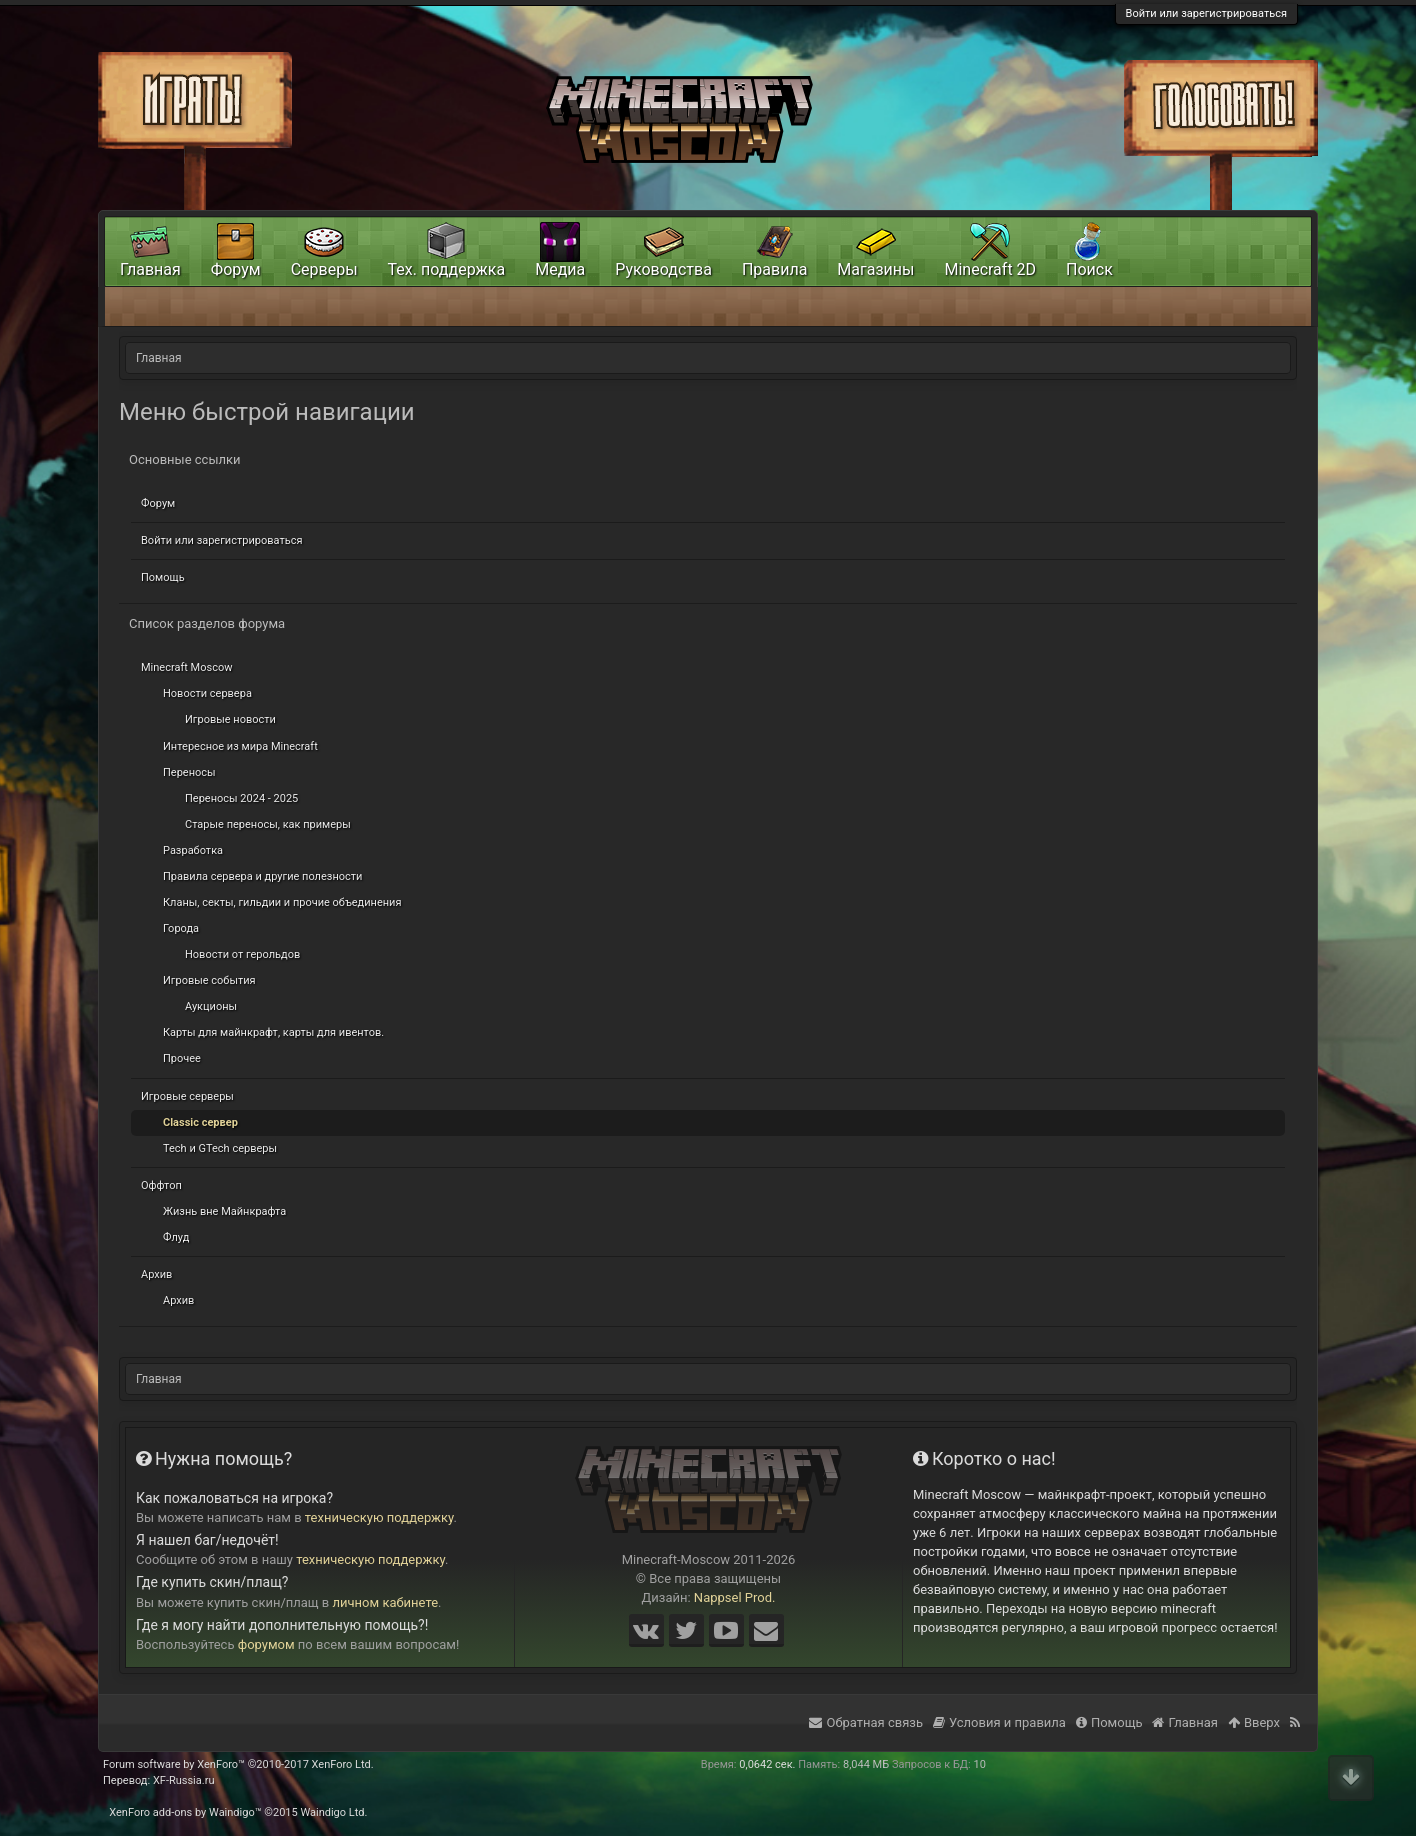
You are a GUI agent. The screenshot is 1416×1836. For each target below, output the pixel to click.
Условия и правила (999, 1722)
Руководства (663, 269)
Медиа (560, 269)
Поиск (1089, 269)
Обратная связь (866, 1722)
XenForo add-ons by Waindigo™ (185, 1812)
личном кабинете (386, 1602)
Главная (150, 269)
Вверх (1254, 1722)
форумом (266, 1644)
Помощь (163, 577)
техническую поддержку (379, 1517)
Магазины (875, 269)
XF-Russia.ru (184, 1780)
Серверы (324, 269)
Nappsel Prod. (735, 1597)
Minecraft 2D (990, 269)
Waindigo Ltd (332, 1812)
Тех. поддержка (447, 269)
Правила (774, 269)
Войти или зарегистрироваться (1206, 13)
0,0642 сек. (767, 1764)
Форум (158, 503)
